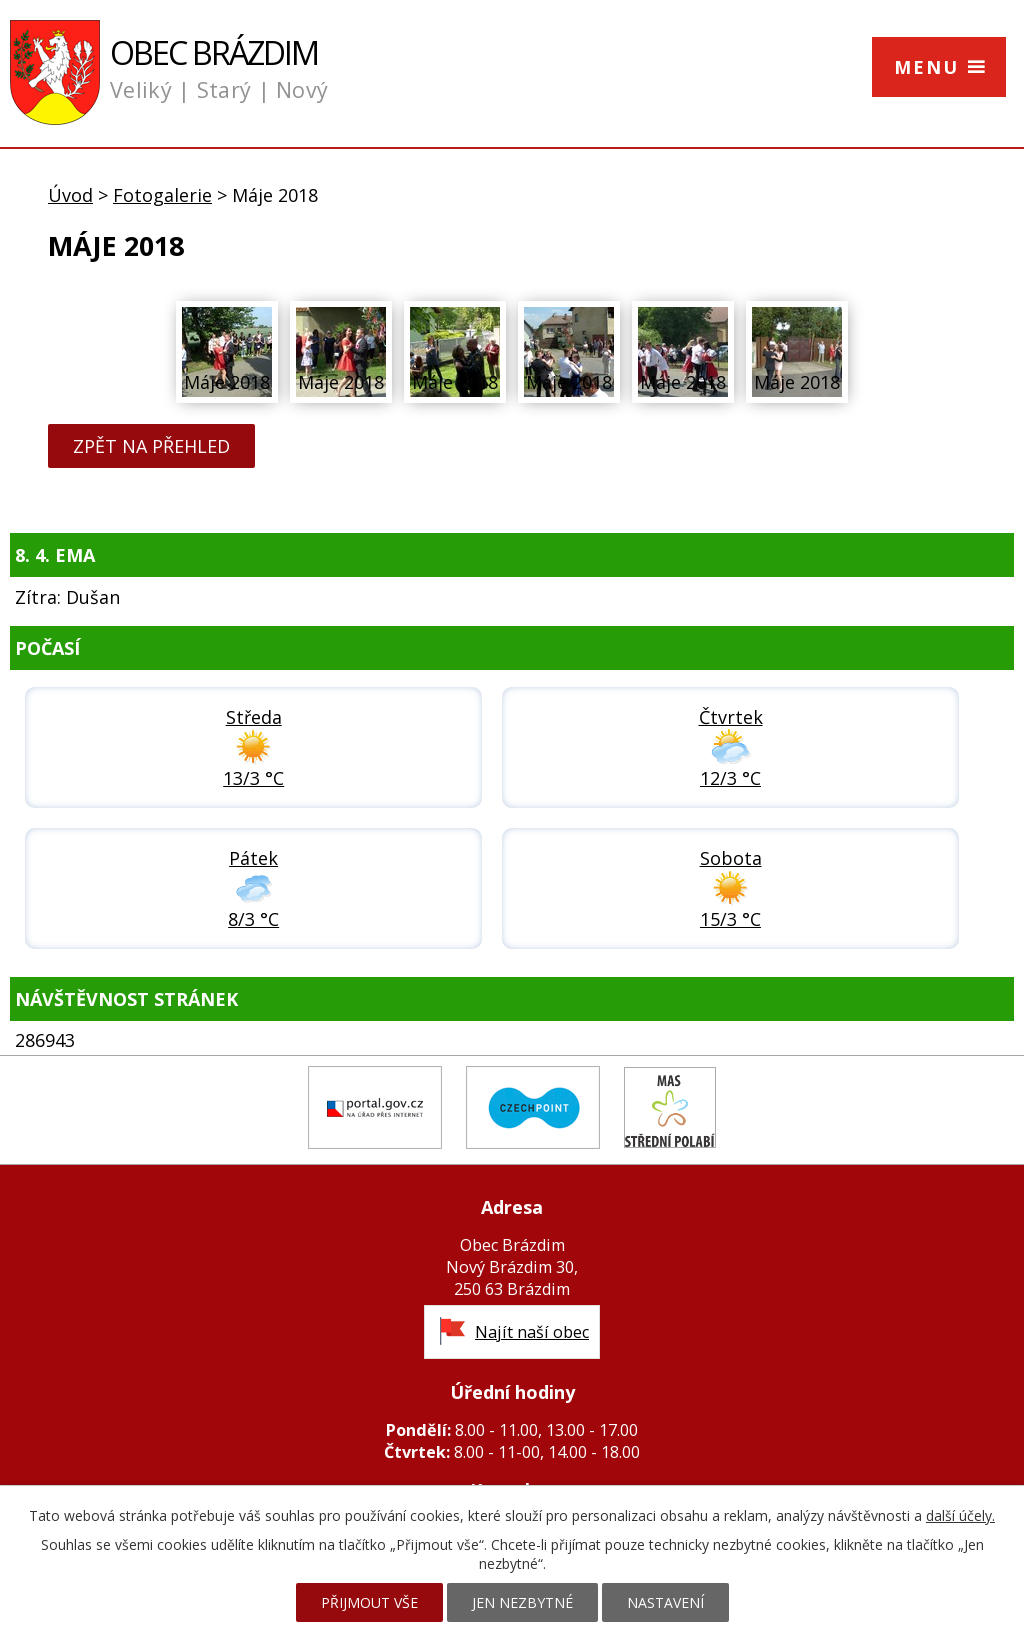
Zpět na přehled (151, 446)
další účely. (960, 1515)
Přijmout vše (369, 1602)
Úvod (70, 195)
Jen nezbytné (522, 1602)
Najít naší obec (532, 1332)
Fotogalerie (162, 195)
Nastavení (665, 1602)
